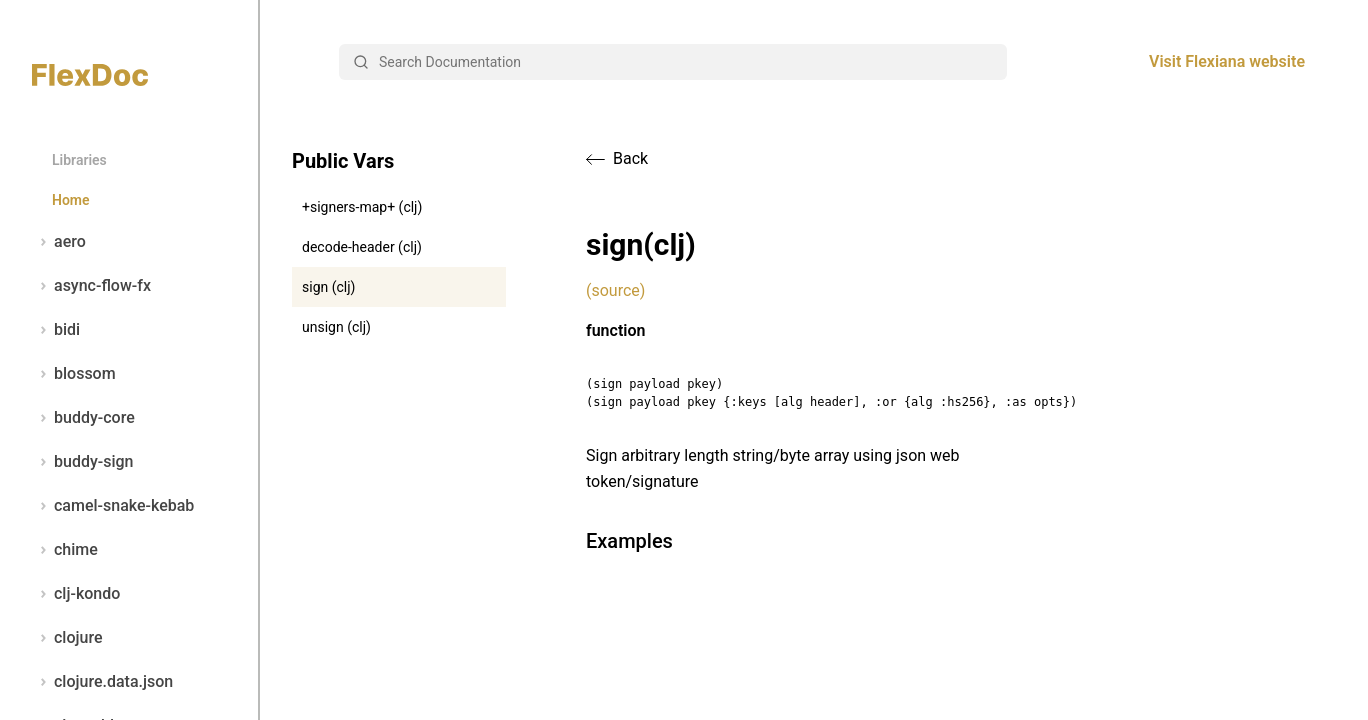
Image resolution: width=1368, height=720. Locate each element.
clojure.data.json (102, 682)
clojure (67, 638)
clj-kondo (76, 594)
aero (59, 242)
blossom (74, 374)
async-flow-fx (91, 286)
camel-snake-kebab (113, 506)
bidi (56, 330)
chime (65, 550)
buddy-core (83, 418)
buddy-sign (82, 462)
